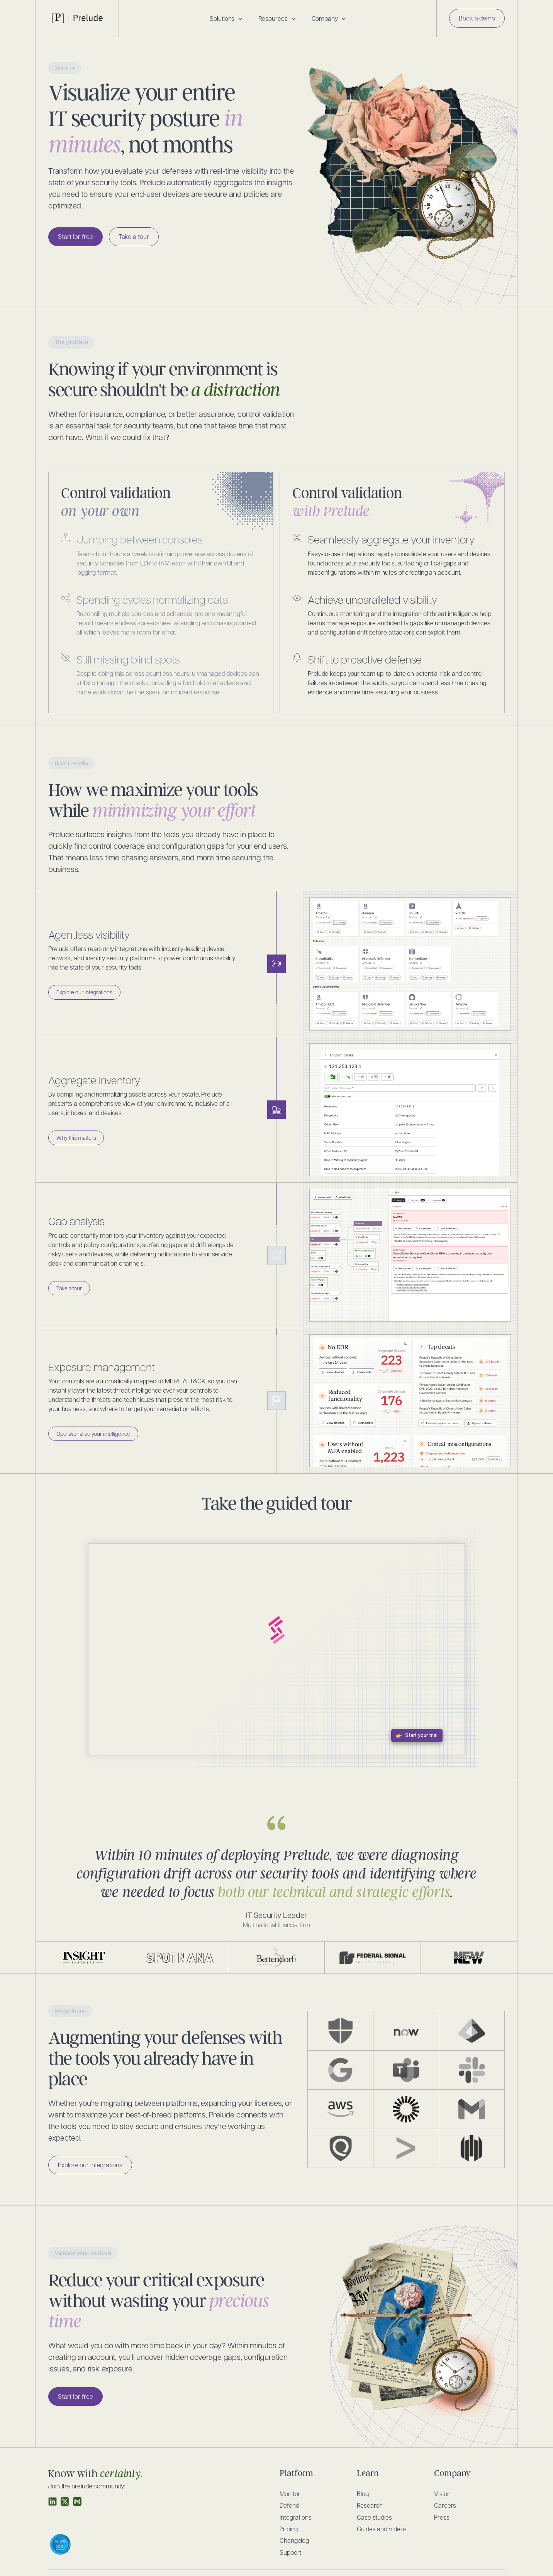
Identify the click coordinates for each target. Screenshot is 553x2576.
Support (290, 2552)
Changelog (294, 2540)
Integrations (296, 2517)
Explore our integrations (84, 991)
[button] (225, 18)
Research (370, 2505)
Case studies (374, 2517)
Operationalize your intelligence (93, 1433)
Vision (442, 2494)
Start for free (75, 236)
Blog (363, 2494)
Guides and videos (382, 2529)
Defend (289, 2505)
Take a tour (134, 236)
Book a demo (477, 18)
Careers (445, 2505)
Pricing (289, 2529)
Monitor (290, 2494)
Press (442, 2517)
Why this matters (76, 1137)
